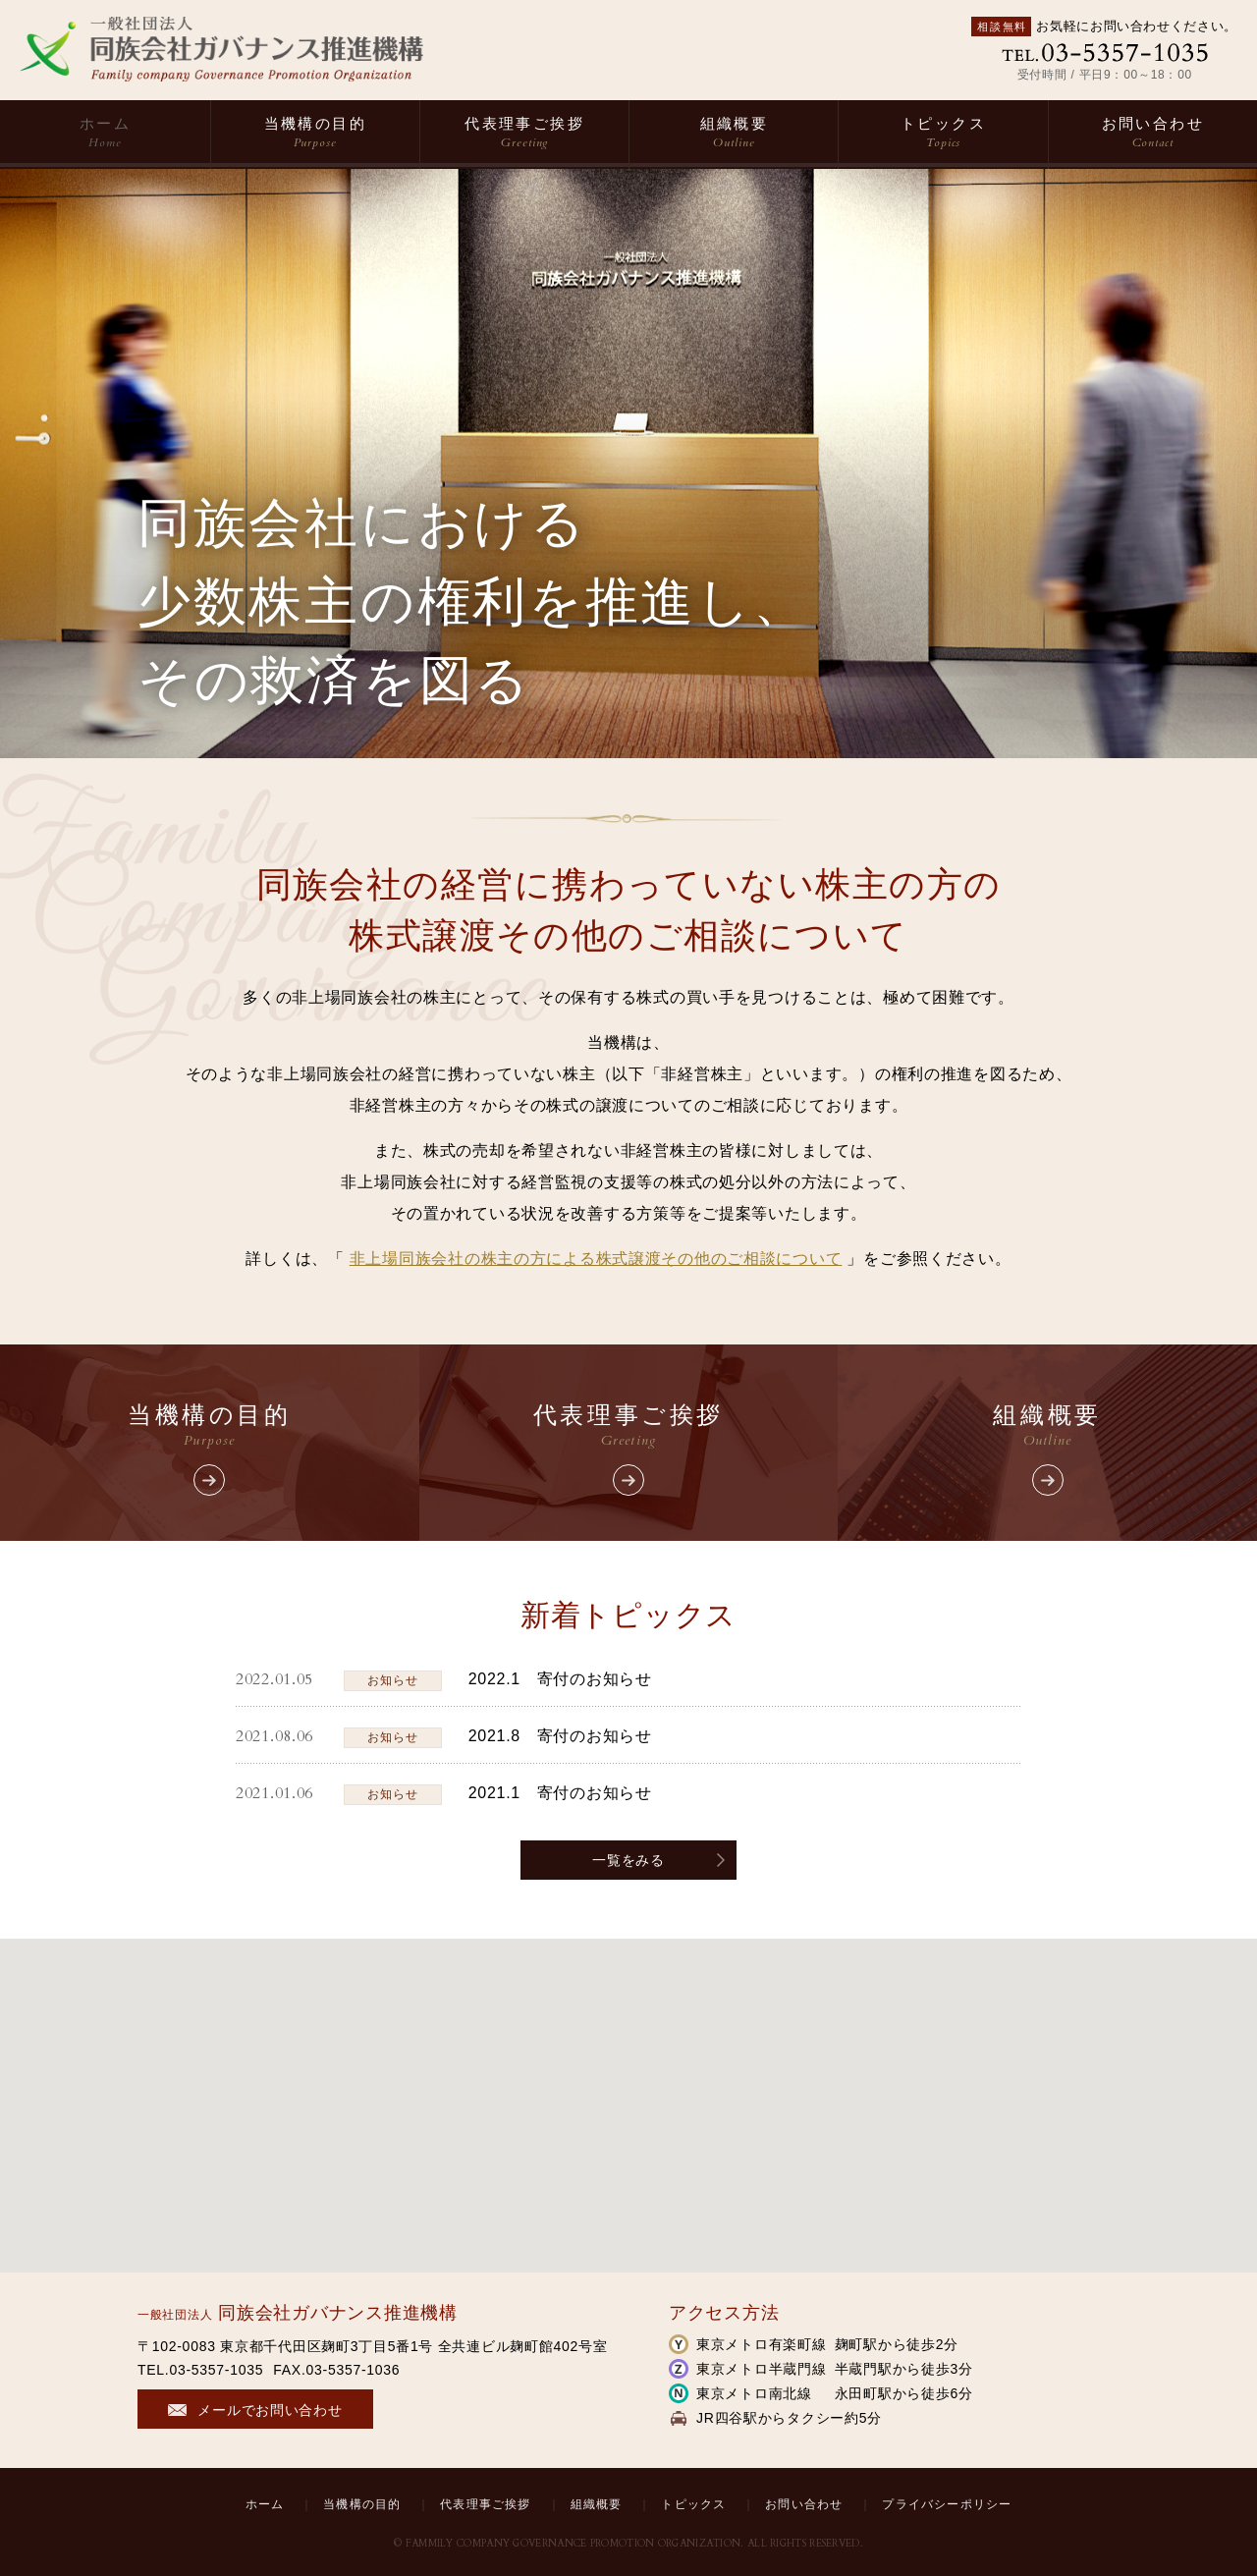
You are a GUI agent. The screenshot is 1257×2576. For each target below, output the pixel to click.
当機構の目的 (315, 133)
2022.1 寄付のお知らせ (560, 1679)
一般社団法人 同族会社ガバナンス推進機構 (221, 49)
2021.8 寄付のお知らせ (560, 1735)
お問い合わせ (1153, 133)
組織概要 (733, 133)
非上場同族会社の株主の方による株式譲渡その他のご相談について (596, 1258)
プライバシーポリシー (946, 2504)
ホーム (105, 133)
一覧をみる (628, 1860)
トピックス (943, 133)
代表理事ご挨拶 (524, 133)
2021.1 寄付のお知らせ (560, 1792)
